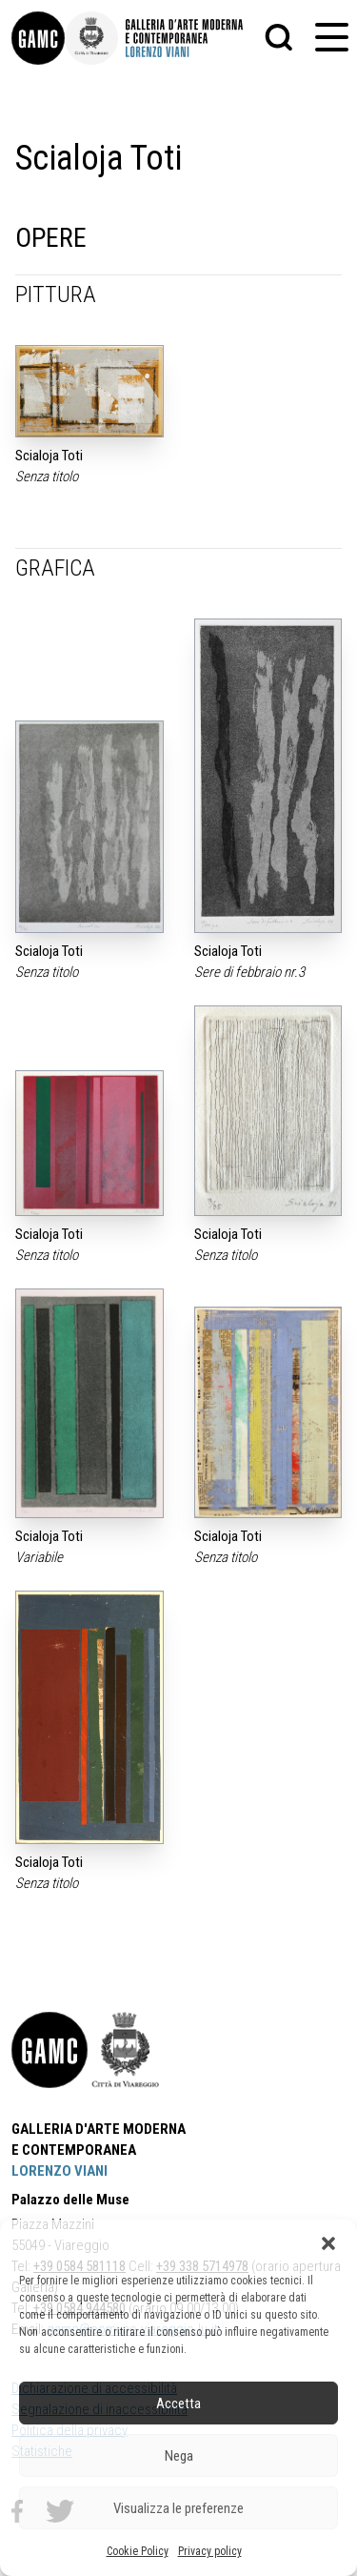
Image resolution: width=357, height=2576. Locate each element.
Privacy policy (210, 2551)
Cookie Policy (138, 2551)
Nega (179, 2455)
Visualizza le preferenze (178, 2508)
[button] (328, 2243)
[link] (38, 38)
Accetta (178, 2403)
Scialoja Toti (49, 455)
